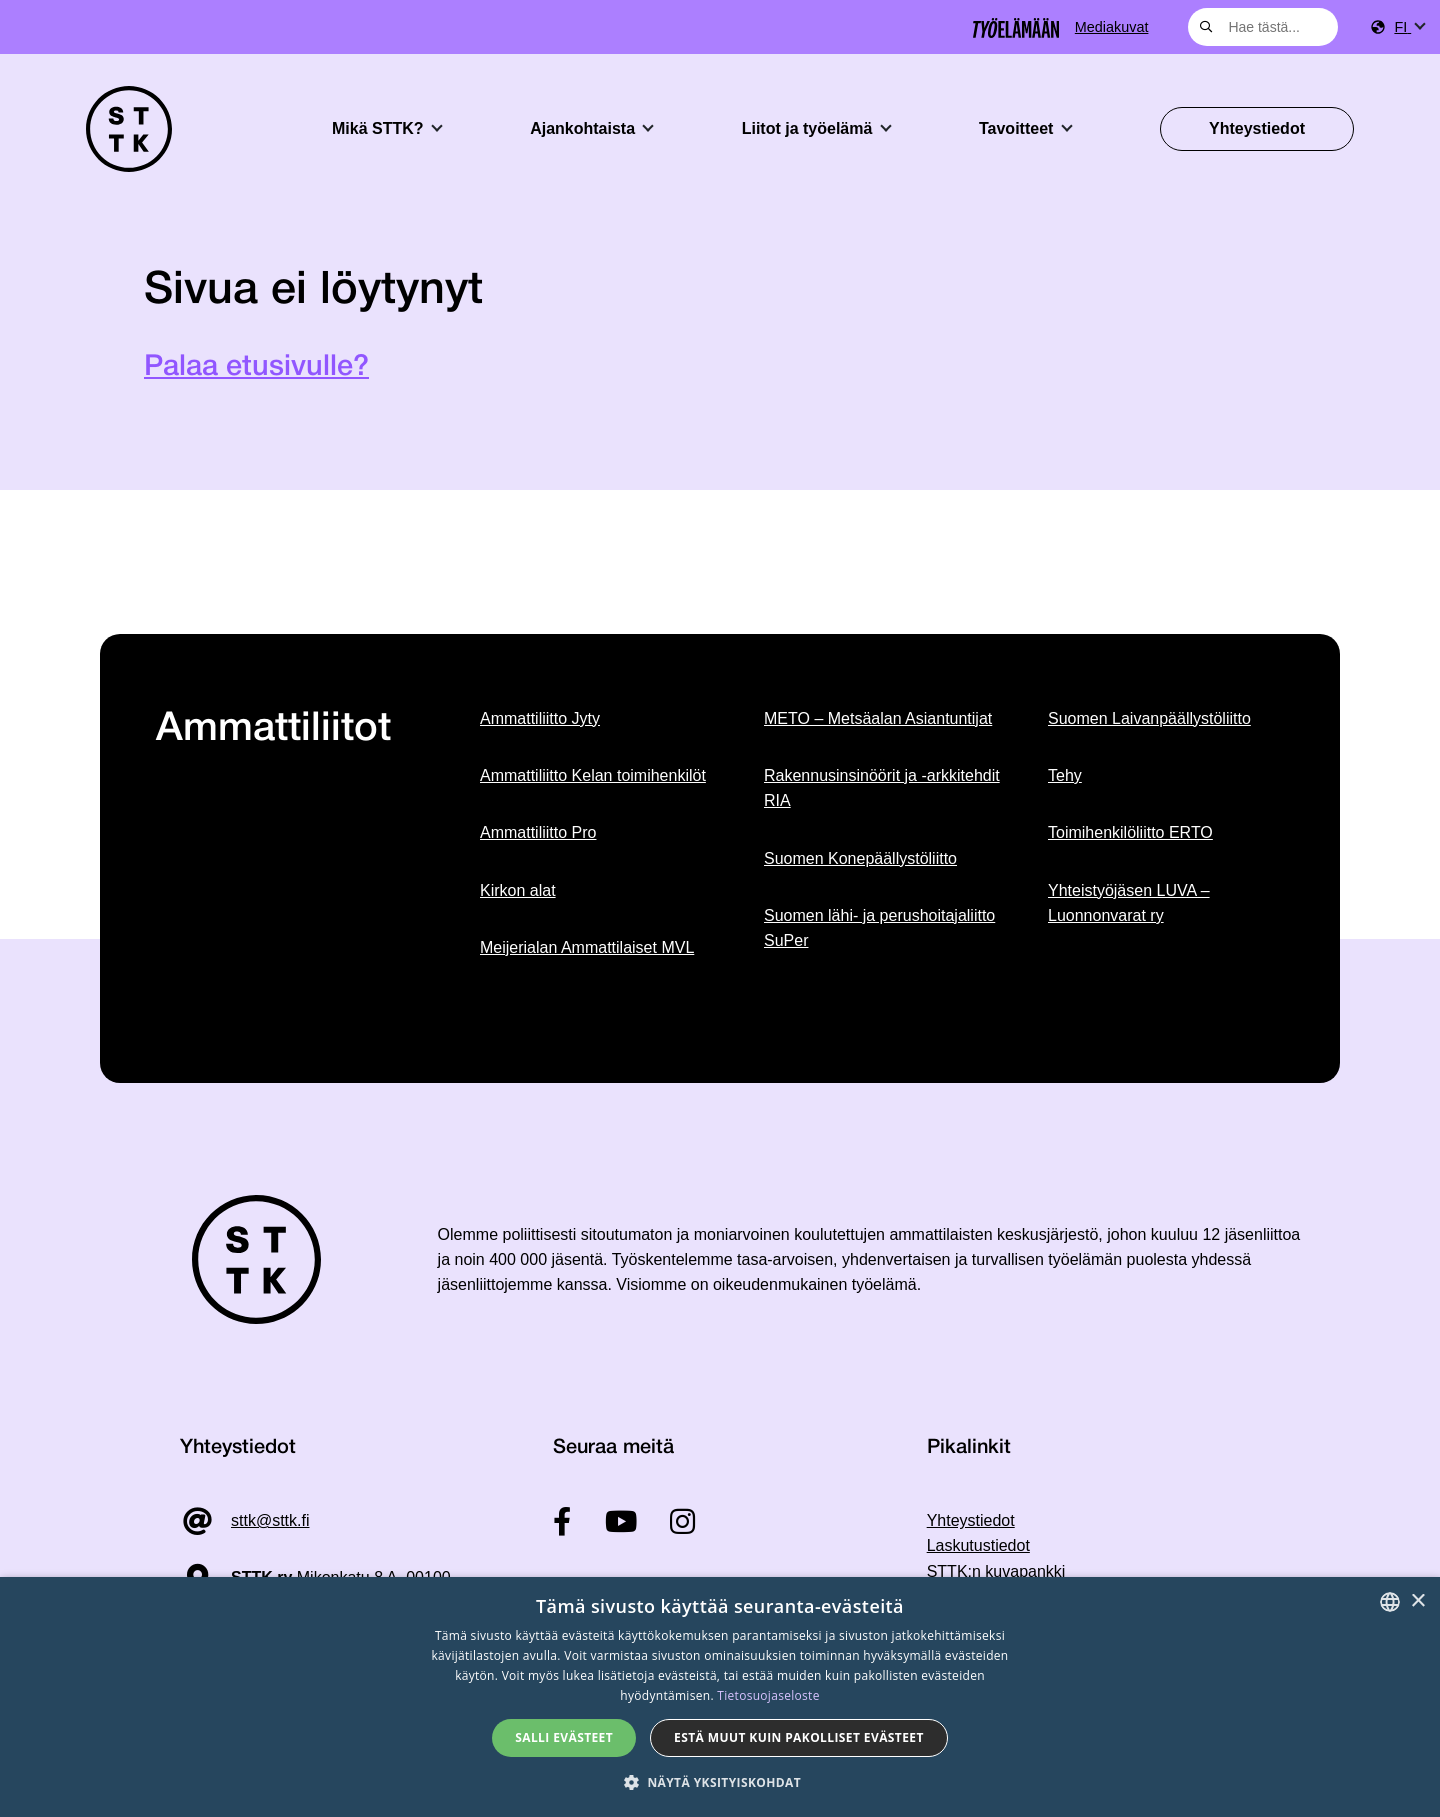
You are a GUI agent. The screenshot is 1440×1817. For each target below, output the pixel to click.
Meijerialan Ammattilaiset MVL (587, 947)
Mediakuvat (1112, 27)
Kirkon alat (518, 890)
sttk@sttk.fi (270, 1520)
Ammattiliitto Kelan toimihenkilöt (593, 775)
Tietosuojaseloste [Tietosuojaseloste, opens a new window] (768, 1695)
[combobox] (1263, 27)
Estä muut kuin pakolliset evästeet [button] (799, 1737)
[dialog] (720, 1697)
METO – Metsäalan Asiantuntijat (878, 718)
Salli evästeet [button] (564, 1737)
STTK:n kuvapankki (996, 1571)
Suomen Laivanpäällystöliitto (1149, 718)
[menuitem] (1409, 27)
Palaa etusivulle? (256, 367)
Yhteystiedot (1257, 128)
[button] (720, 1782)
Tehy (1065, 775)
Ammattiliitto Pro (538, 832)
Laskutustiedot (978, 1545)
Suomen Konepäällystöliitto (860, 858)
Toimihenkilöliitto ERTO (1130, 832)
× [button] (1417, 1601)
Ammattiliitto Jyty (540, 718)
